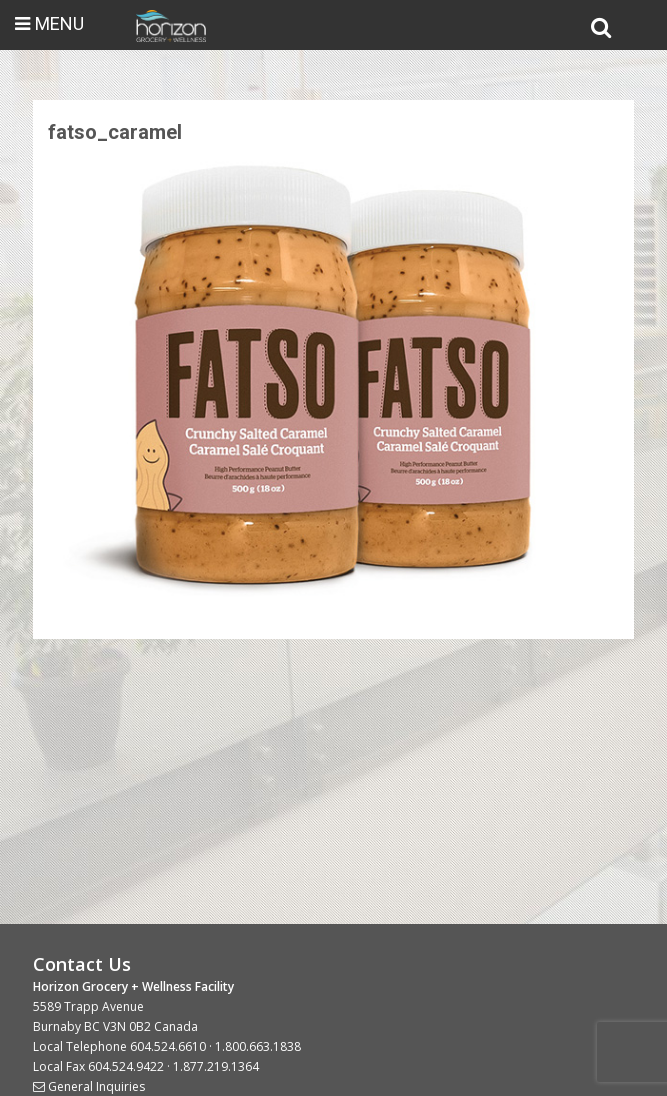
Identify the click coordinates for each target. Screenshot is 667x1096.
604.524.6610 (168, 1046)
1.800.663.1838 (258, 1046)
